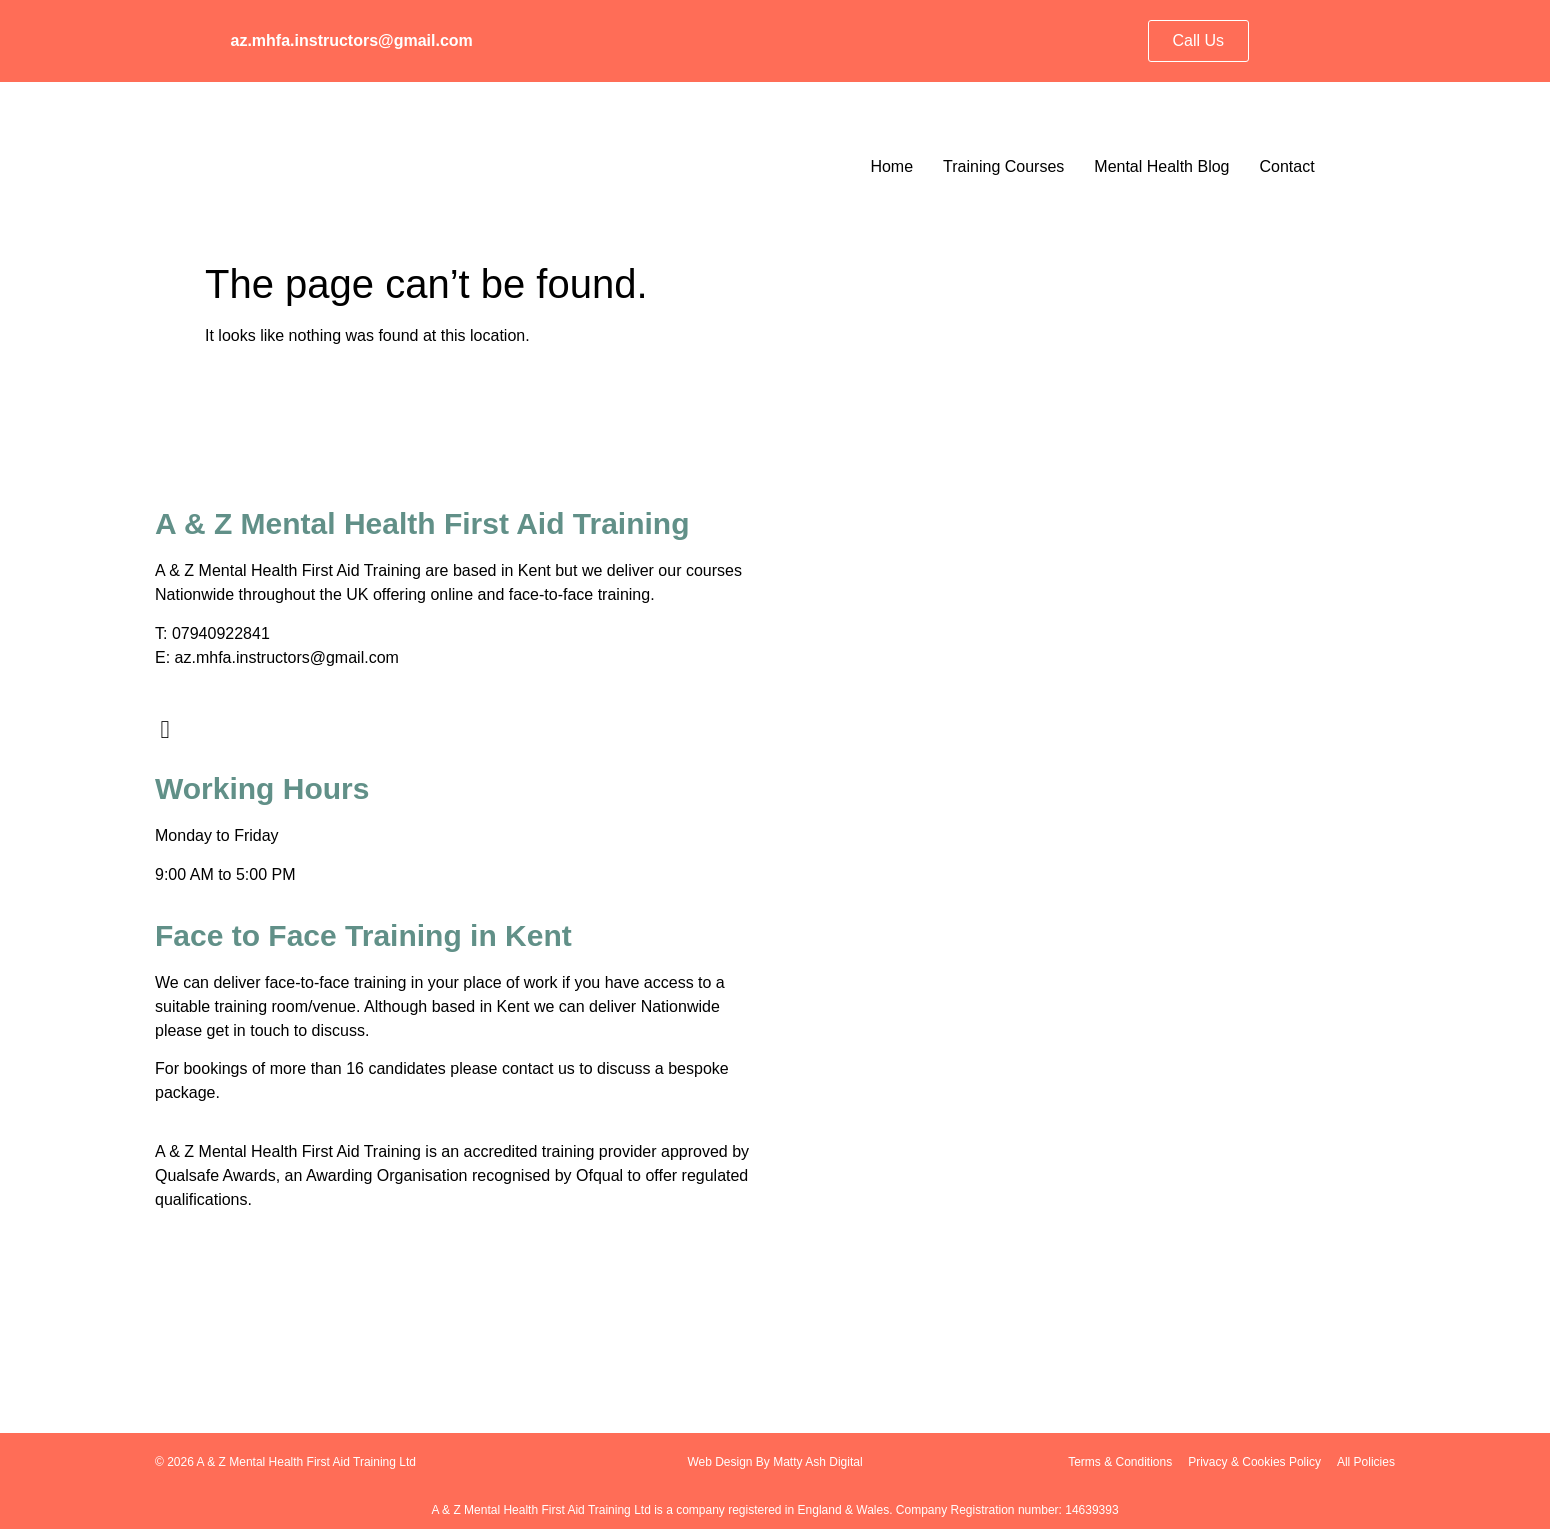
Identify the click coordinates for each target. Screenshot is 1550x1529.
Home (891, 166)
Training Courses (1003, 166)
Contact (1286, 166)
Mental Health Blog (1161, 166)
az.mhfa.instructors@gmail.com (352, 40)
